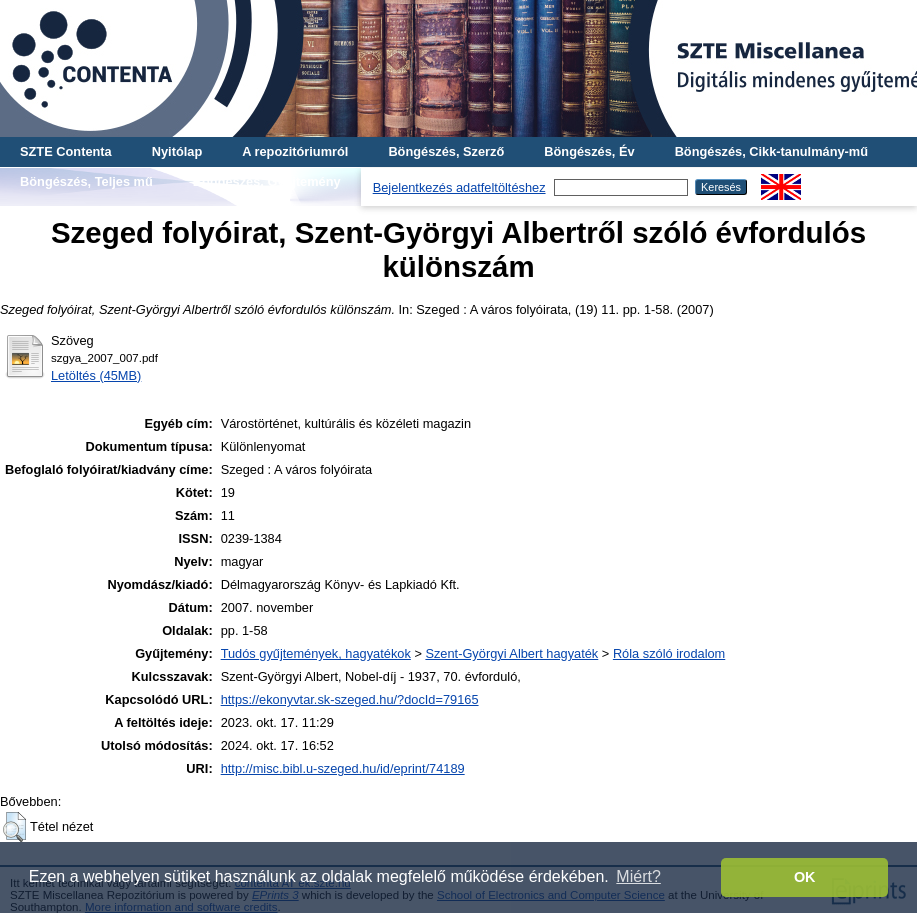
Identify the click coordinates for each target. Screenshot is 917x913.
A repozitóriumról (295, 151)
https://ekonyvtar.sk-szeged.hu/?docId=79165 (350, 699)
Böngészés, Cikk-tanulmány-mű (771, 151)
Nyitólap (177, 151)
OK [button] (805, 877)
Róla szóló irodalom (669, 653)
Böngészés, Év (589, 151)
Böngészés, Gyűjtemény (267, 181)
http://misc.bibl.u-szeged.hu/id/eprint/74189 (343, 768)
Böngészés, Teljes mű (86, 181)
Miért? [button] (638, 876)
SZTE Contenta (66, 151)
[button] (14, 827)
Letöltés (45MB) (96, 375)
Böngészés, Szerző (446, 151)
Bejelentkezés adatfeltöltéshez (459, 187)
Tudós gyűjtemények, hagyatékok (316, 653)
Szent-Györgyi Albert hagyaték (511, 653)
